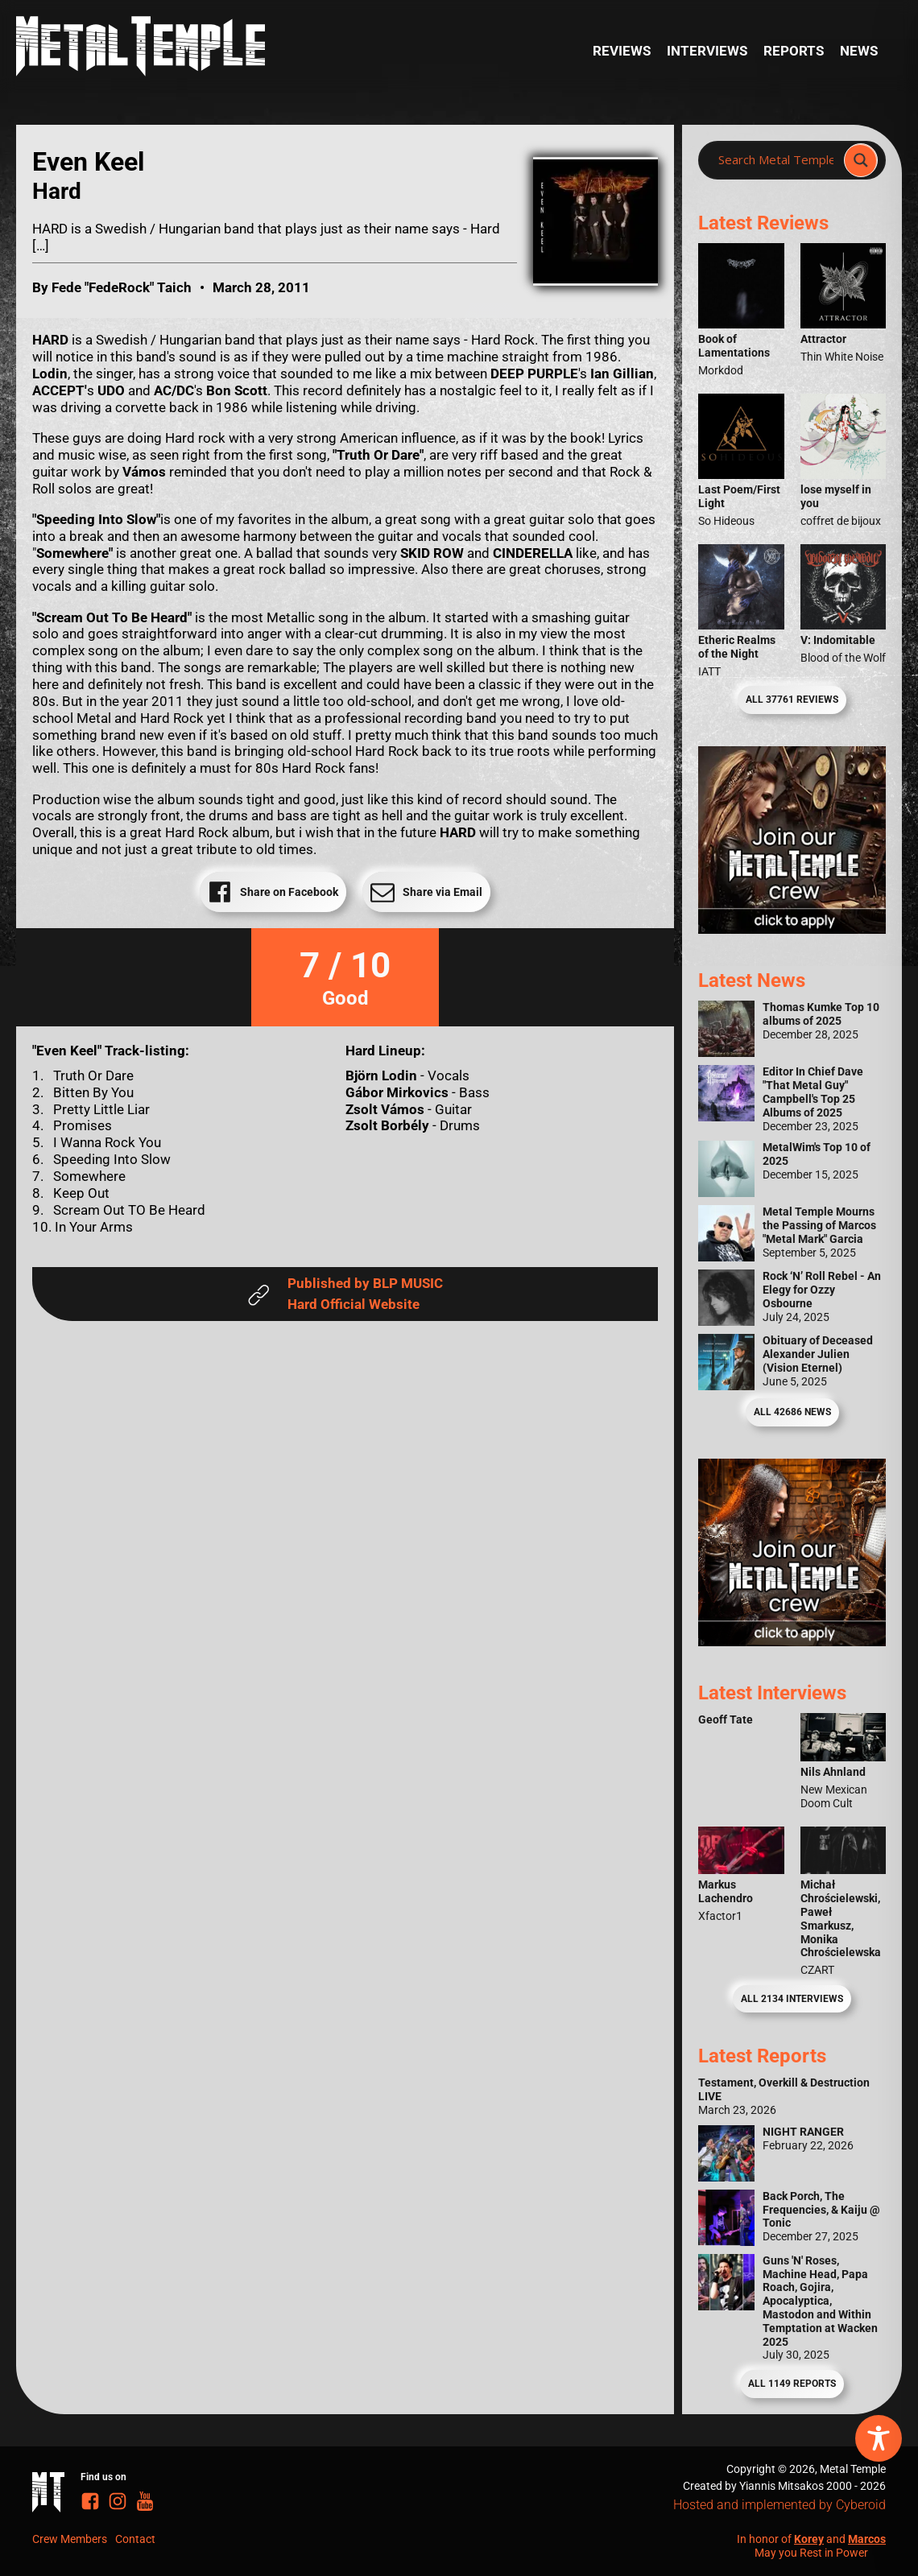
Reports (793, 51)
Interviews (707, 51)
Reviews (622, 51)
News (859, 51)
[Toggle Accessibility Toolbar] (879, 2438)
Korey (809, 2539)
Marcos (867, 2539)
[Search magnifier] (861, 160)
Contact (135, 2539)
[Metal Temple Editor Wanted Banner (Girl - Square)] (792, 929)
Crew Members (69, 2539)
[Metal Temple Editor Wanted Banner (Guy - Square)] (792, 1641)
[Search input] (775, 160)
